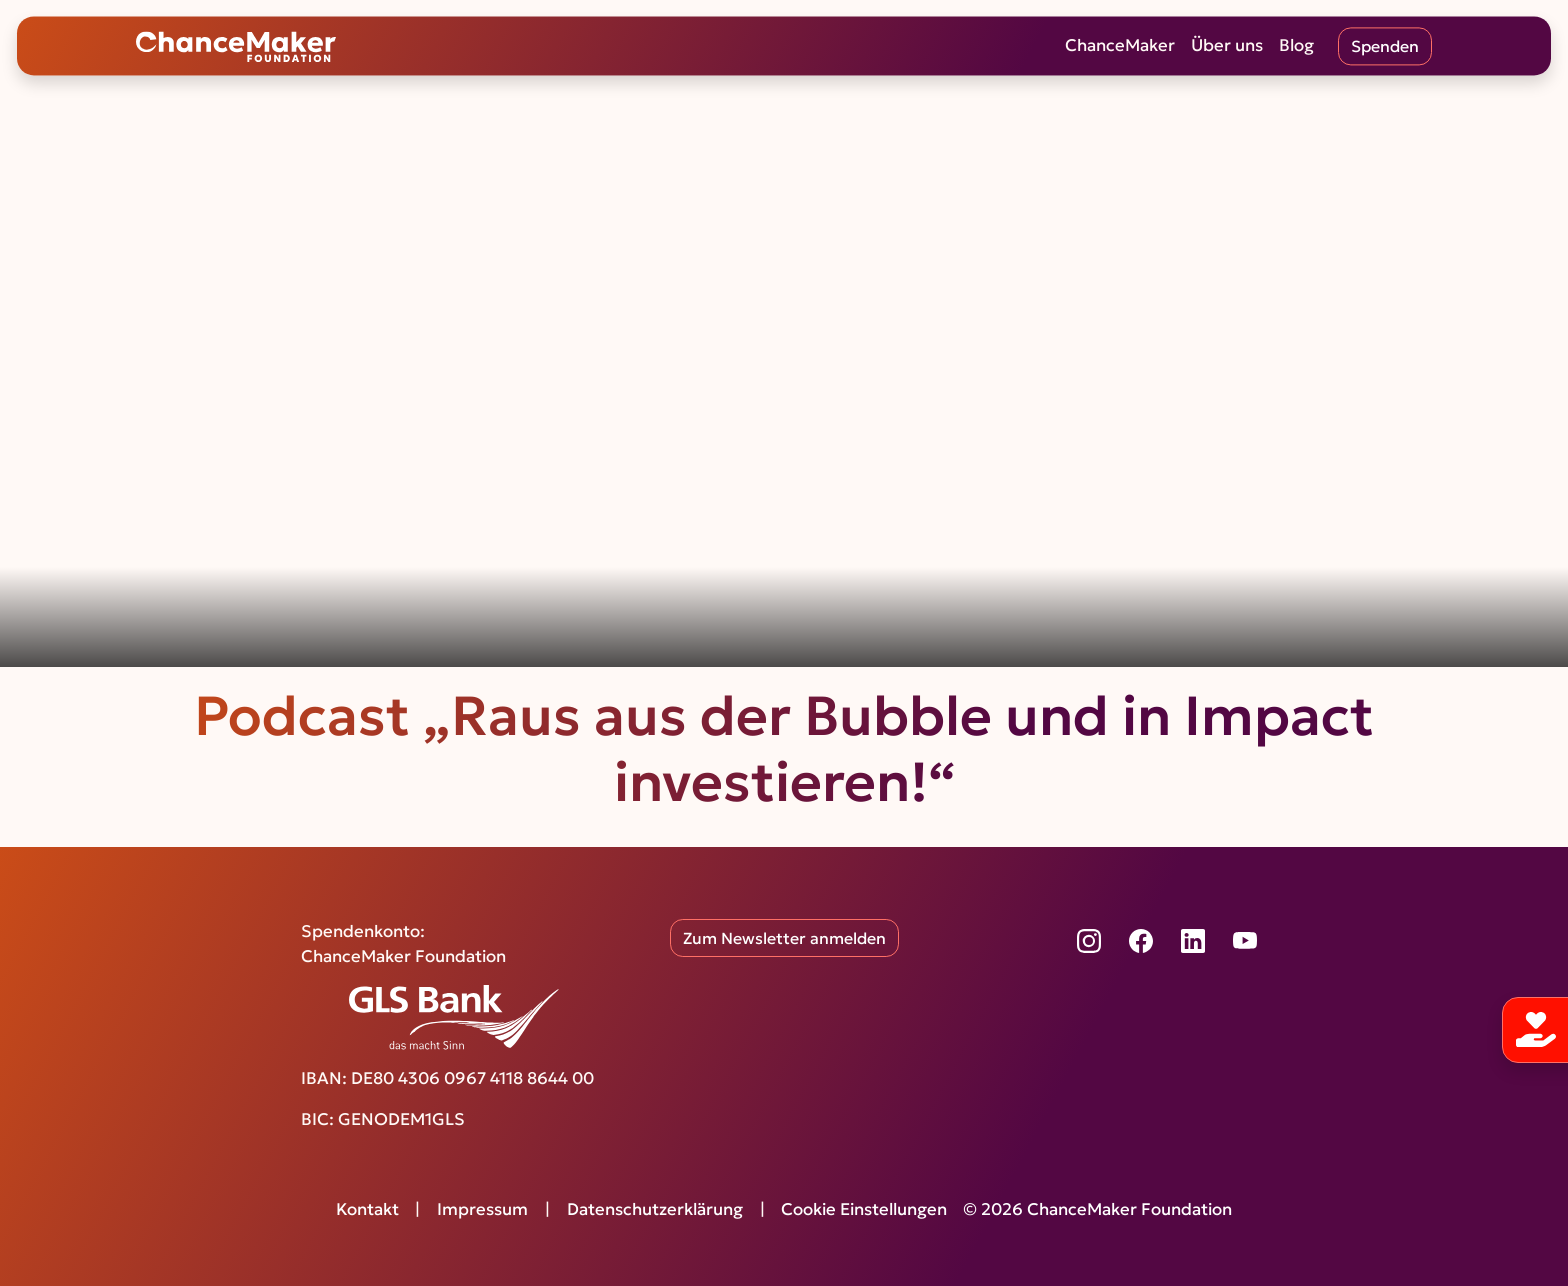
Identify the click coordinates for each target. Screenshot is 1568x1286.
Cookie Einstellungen (864, 1209)
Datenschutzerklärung (655, 1209)
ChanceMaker (1120, 45)
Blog (1296, 45)
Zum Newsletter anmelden (784, 938)
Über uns (1227, 45)
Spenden (1385, 46)
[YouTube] (1245, 941)
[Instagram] (1089, 941)
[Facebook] (1141, 941)
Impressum (482, 1209)
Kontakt (367, 1209)
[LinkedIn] (1193, 941)
